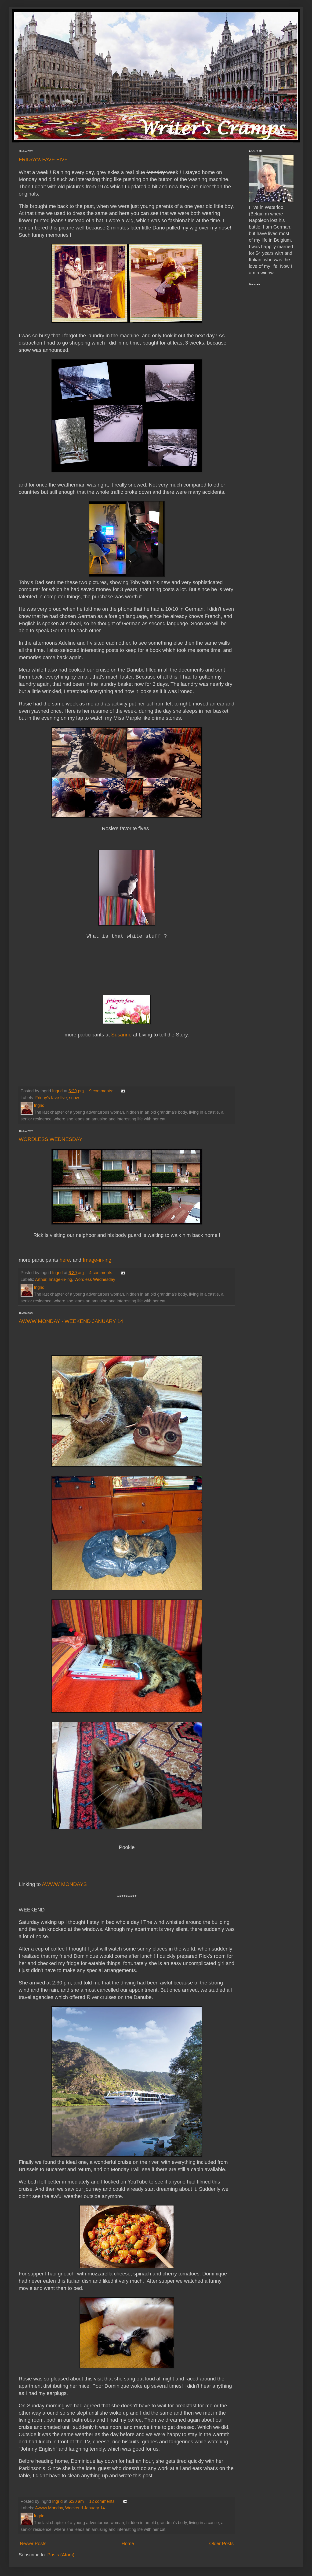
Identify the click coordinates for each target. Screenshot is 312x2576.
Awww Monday (49, 2507)
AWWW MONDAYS (64, 1883)
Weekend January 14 (85, 2507)
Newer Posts (33, 2542)
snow (74, 1096)
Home (128, 2542)
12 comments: (103, 2500)
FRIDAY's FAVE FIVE (43, 159)
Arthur (40, 1278)
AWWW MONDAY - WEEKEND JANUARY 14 (71, 1320)
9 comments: (101, 1090)
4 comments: (101, 1271)
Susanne (121, 1034)
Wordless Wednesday (94, 1278)
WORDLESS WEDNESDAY (50, 1138)
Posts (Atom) (60, 2553)
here (65, 1259)
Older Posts (221, 2542)
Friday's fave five (51, 1096)
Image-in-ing (97, 1259)
